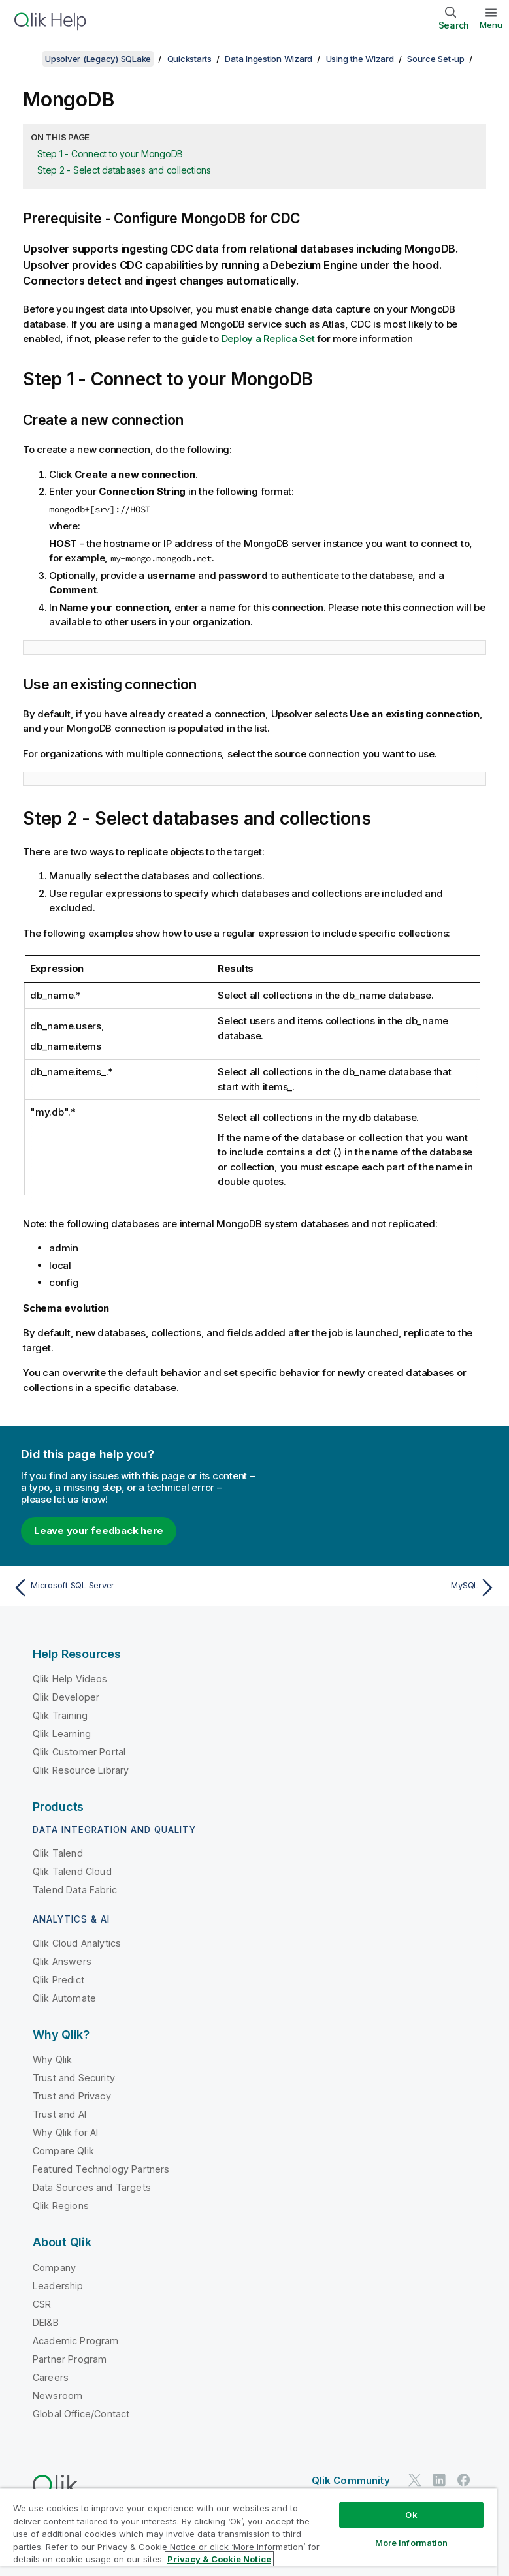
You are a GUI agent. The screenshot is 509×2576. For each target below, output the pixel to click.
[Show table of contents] (26, 58)
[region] (248, 2532)
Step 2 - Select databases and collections (124, 170)
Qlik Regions (61, 2205)
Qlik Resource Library (81, 1770)
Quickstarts (189, 59)
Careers (51, 2377)
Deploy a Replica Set (268, 338)
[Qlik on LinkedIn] (439, 2480)
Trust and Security (74, 2077)
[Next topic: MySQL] (379, 1587)
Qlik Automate (64, 1997)
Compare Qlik (63, 2150)
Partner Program (70, 2358)
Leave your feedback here (98, 1530)
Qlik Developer (66, 1697)
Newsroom (57, 2395)
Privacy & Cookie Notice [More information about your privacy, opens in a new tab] (219, 2559)
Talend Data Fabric (75, 1889)
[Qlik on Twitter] (415, 2480)
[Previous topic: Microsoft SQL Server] (130, 1587)
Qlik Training (60, 1715)
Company (54, 2267)
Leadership (58, 2285)
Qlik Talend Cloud (72, 1871)
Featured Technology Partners (101, 2169)
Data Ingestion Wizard (268, 59)
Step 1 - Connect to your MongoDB (110, 153)
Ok (411, 2514)
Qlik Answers (62, 1961)
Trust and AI (59, 2114)
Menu (491, 25)
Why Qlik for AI (65, 2132)
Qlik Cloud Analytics (77, 1943)
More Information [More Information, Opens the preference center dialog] (411, 2542)
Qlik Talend (58, 1853)
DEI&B (46, 2322)
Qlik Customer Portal (79, 1751)
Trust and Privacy (72, 2095)
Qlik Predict (58, 1979)
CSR (42, 2304)
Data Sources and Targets (92, 2187)
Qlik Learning (62, 1733)
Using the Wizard (360, 59)
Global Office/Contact (81, 2413)
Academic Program (76, 2340)
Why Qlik (52, 2059)
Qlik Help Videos (70, 1678)
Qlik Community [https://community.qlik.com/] (351, 2480)
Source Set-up (436, 59)
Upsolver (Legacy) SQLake (98, 59)
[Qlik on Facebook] (464, 2480)
